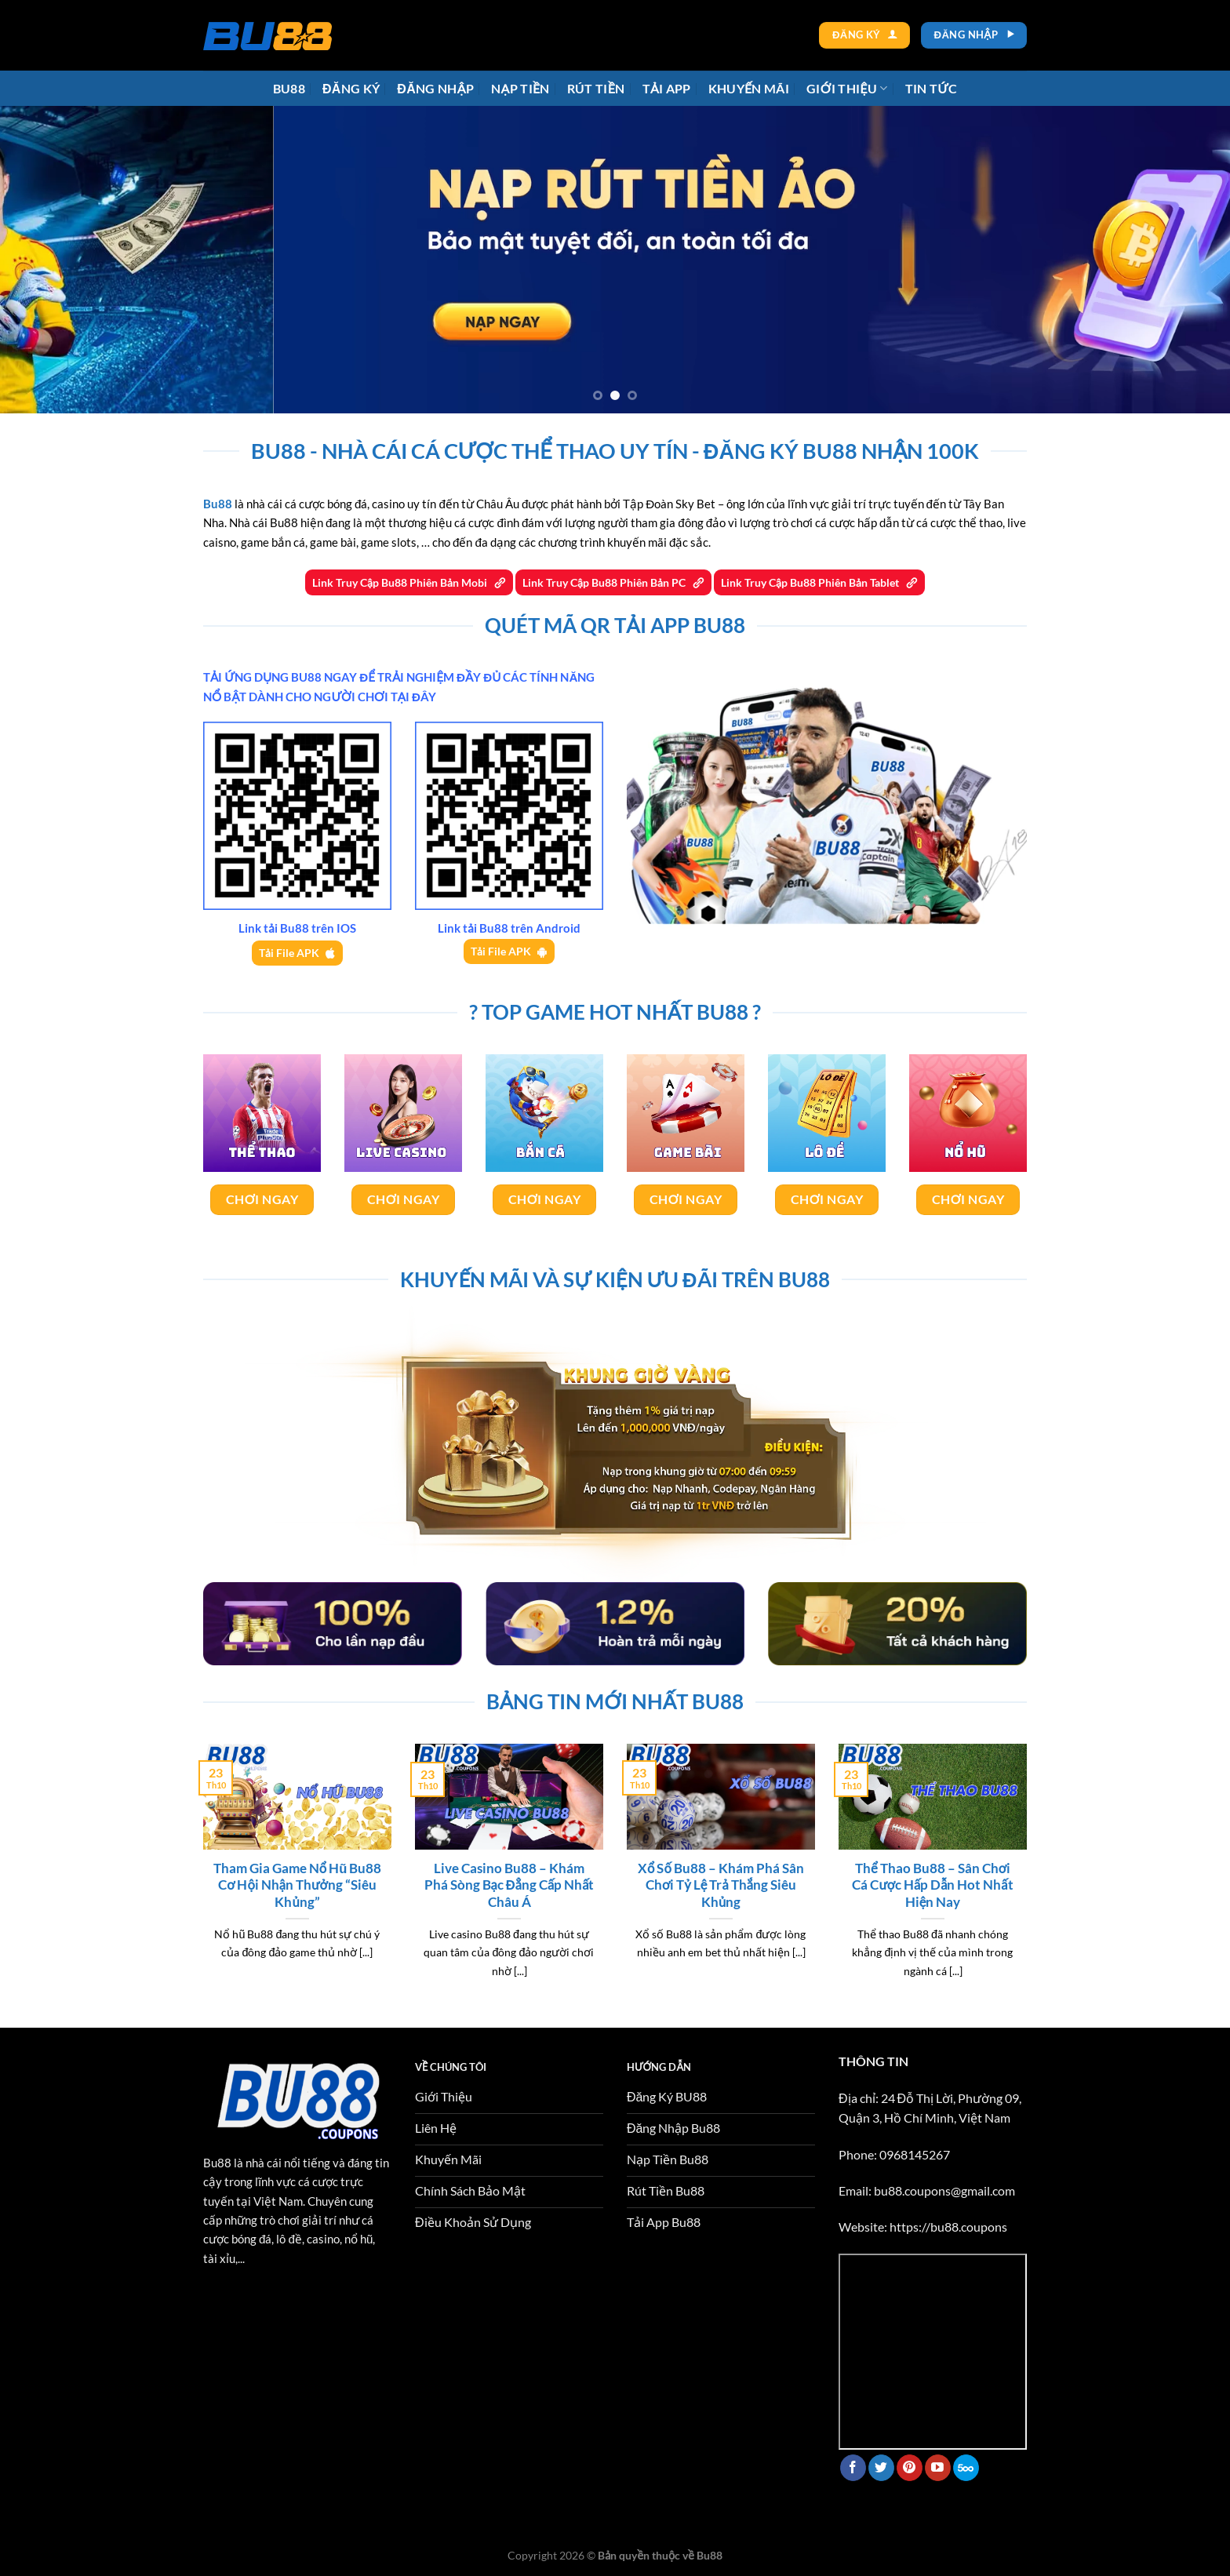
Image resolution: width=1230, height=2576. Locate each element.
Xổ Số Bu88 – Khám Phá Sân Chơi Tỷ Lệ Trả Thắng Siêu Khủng (721, 1885)
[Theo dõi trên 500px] (966, 2467)
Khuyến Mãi (748, 88)
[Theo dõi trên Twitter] (881, 2467)
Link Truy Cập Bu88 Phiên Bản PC (605, 582)
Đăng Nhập (435, 88)
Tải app (666, 88)
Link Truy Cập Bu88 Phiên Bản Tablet (811, 582)
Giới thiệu (847, 88)
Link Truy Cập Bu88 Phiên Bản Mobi (400, 582)
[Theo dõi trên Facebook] (853, 2467)
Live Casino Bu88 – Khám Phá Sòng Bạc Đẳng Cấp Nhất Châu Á (509, 1885)
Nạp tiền (520, 88)
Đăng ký (351, 88)
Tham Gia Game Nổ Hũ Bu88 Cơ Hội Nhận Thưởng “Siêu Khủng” (297, 1885)
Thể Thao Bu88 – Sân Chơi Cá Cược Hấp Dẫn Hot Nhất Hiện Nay (932, 1885)
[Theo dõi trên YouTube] (938, 2467)
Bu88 (289, 88)
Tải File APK (289, 952)
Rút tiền (596, 88)
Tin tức (931, 88)
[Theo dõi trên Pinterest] (910, 2467)
